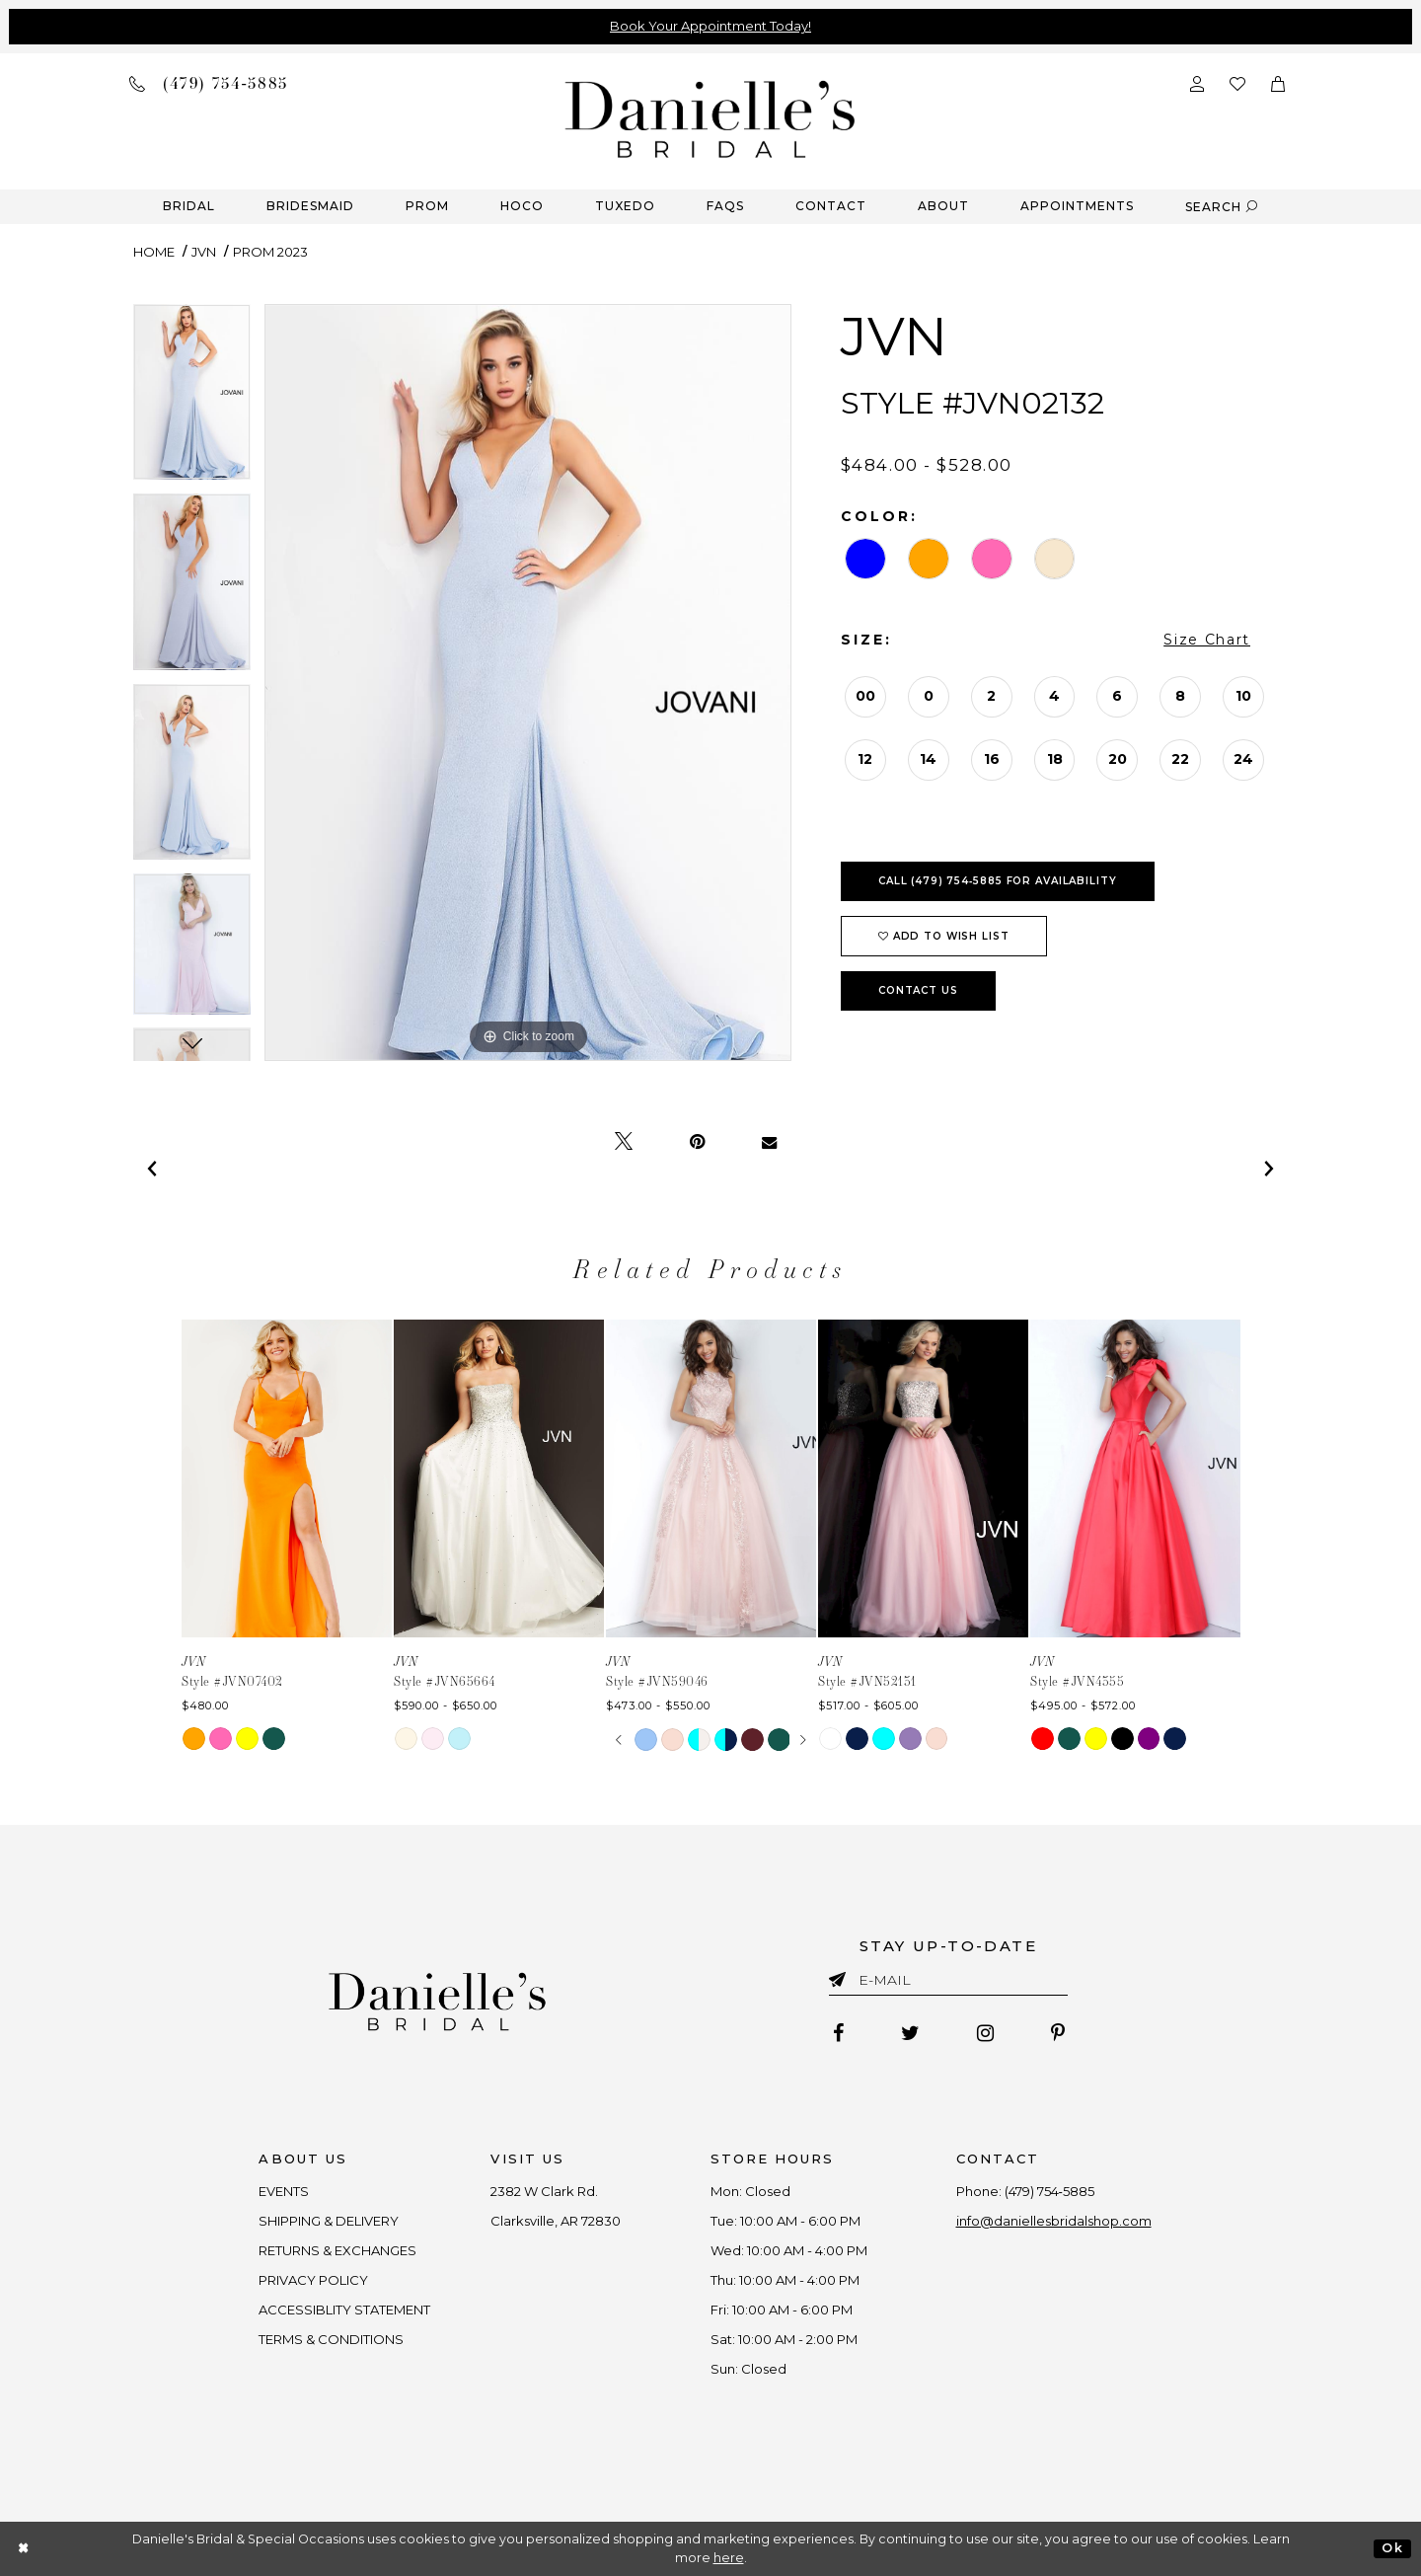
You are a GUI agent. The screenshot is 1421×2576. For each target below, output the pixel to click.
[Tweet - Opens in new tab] (623, 1142)
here (728, 2557)
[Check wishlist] (1237, 82)
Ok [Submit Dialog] (1392, 2547)
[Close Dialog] (24, 2549)
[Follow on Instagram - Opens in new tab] (985, 2033)
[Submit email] (841, 1976)
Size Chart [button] (1206, 639)
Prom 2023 (270, 252)
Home (154, 252)
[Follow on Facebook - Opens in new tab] (838, 2033)
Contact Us (918, 990)
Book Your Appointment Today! (710, 26)
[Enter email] (948, 1983)
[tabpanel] (192, 399)
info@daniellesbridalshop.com (1054, 2221)
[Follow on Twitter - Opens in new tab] (910, 2033)
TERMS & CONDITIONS (332, 2339)
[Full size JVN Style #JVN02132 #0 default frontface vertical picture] (527, 682)
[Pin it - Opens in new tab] (697, 1142)
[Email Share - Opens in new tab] (769, 1142)
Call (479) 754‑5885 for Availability (997, 880)
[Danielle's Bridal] (710, 118)
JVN (203, 252)
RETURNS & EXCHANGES (338, 2250)
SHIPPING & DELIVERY (330, 2221)
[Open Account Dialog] (1197, 82)
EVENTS (285, 2191)
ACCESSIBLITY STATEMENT (345, 2309)
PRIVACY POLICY (314, 2280)
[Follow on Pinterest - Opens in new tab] (1057, 2033)
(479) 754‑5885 (1049, 2191)
